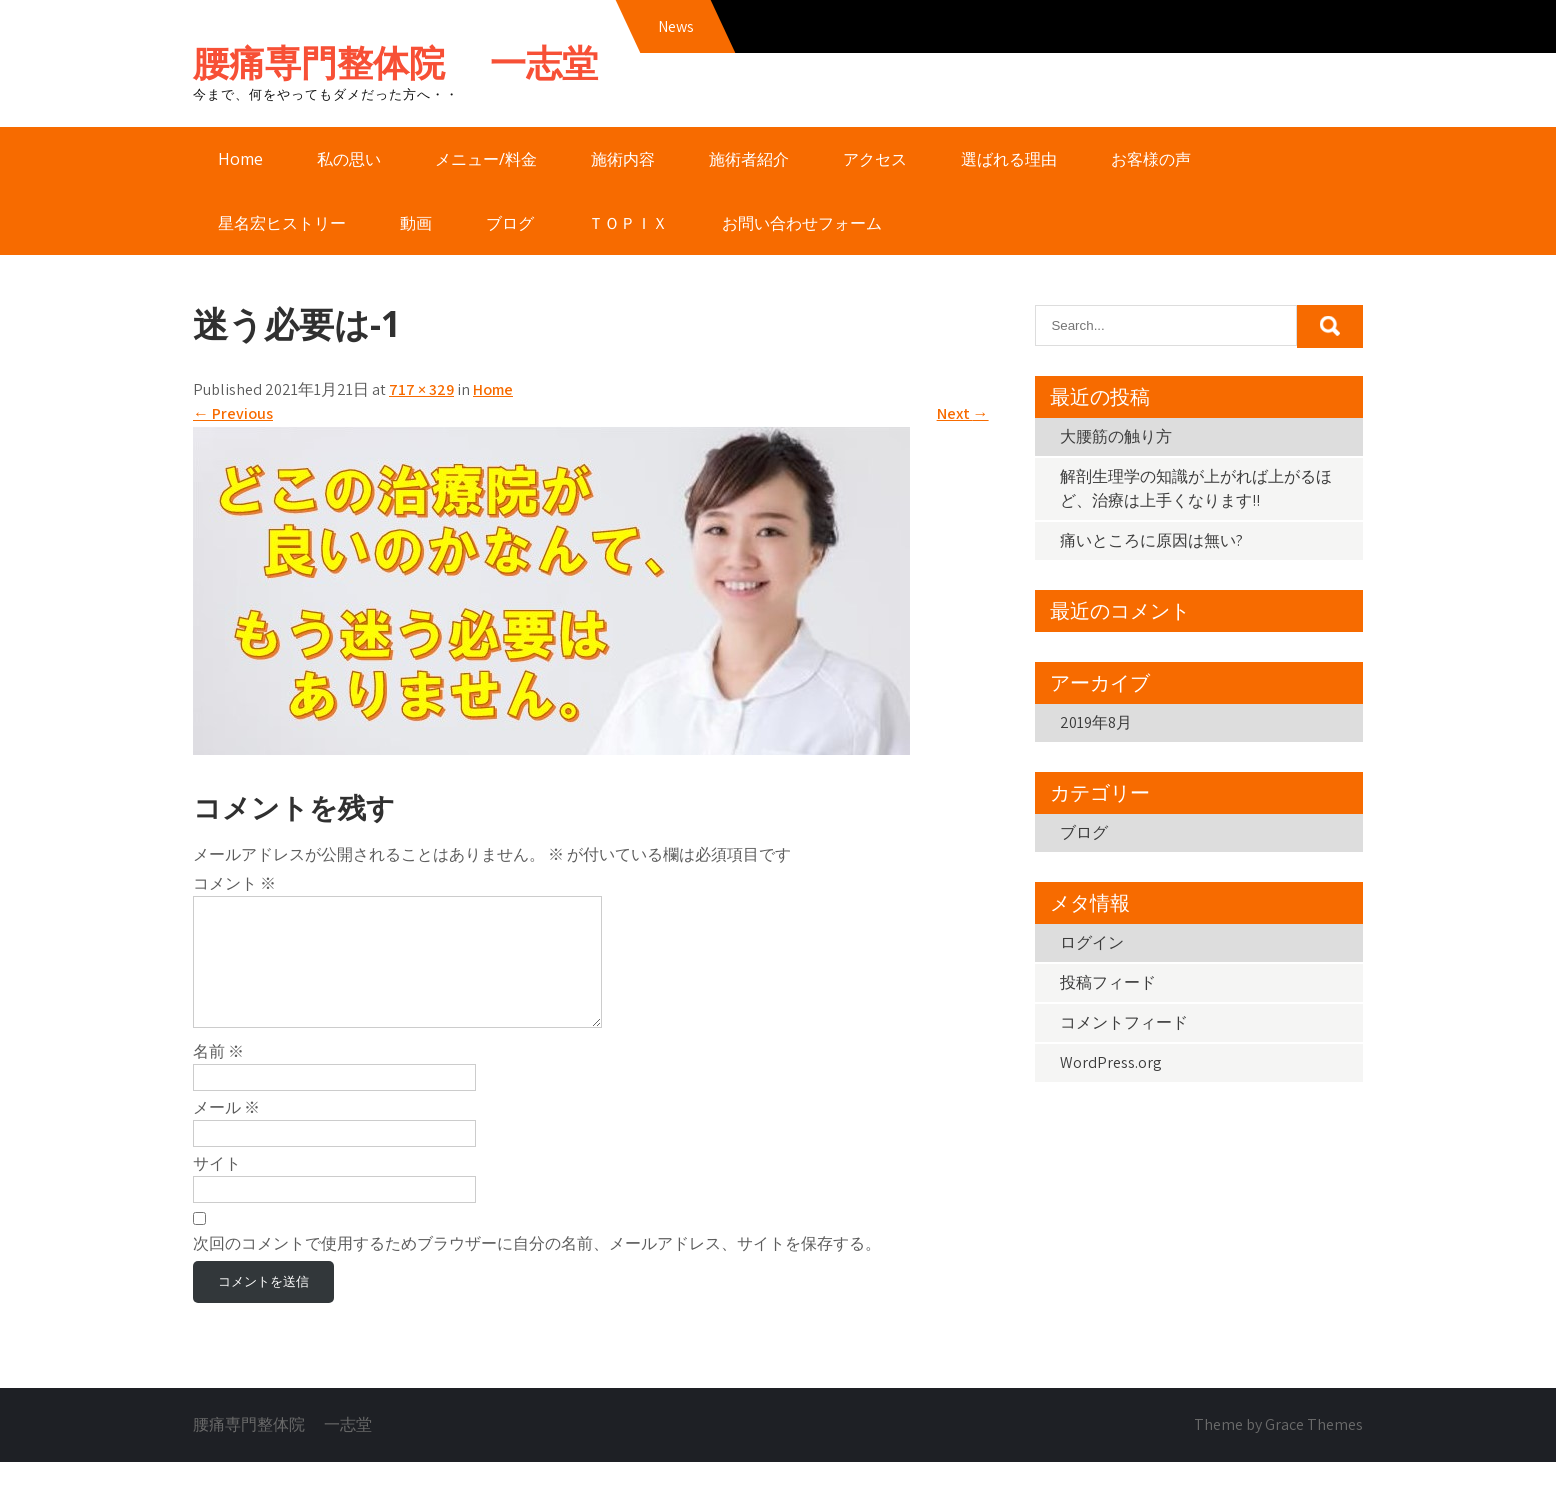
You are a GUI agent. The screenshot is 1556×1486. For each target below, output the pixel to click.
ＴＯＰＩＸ (628, 223)
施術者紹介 (749, 159)
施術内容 (623, 159)
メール (226, 1131)
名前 (218, 1075)
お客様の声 (1151, 159)
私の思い (349, 159)
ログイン (1092, 942)
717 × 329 (421, 389)
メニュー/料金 (486, 159)
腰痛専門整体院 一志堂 (395, 62)
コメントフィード (1124, 1022)
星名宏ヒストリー (282, 223)
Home (240, 159)
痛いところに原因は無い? (1151, 540)
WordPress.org (1111, 1062)
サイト (217, 1187)
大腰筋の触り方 (1116, 436)
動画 (416, 223)
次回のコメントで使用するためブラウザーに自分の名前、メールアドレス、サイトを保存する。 (537, 1267)
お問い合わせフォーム (802, 223)
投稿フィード (1108, 982)
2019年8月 (1096, 722)
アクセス (875, 159)
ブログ (510, 223)
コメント (234, 883)
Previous (233, 413)
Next (963, 413)
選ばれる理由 (1009, 159)
